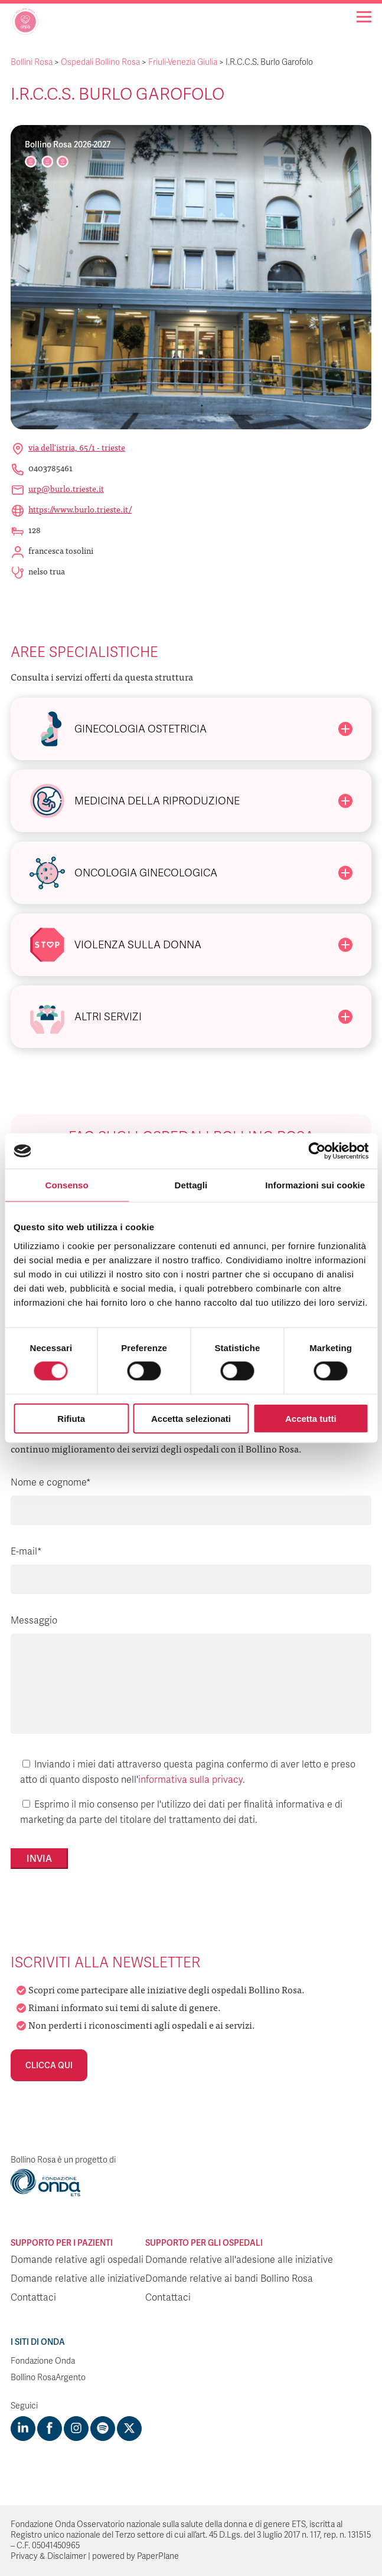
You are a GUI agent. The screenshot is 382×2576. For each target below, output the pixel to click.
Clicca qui (49, 2065)
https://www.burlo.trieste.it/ (80, 508)
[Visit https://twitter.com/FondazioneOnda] (129, 2428)
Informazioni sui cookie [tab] (315, 1185)
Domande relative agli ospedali (77, 2260)
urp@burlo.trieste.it (66, 488)
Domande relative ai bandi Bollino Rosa (229, 2279)
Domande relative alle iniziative (78, 2279)
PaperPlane (158, 2556)
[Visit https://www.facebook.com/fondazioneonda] (49, 2428)
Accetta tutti (311, 1418)
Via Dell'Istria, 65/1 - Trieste (76, 447)
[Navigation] (364, 16)
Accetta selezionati (191, 1418)
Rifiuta (71, 1418)
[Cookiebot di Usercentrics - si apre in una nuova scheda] (316, 1151)
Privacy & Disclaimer (48, 2556)
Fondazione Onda (43, 2361)
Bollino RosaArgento (48, 2378)
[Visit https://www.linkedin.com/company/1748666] (23, 2428)
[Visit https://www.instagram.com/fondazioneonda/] (76, 2428)
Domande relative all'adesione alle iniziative (239, 2260)
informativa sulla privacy (190, 1780)
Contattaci (33, 2298)
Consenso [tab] (67, 1185)
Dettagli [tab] (191, 1185)
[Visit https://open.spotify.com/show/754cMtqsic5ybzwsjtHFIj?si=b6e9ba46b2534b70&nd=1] (103, 2428)
